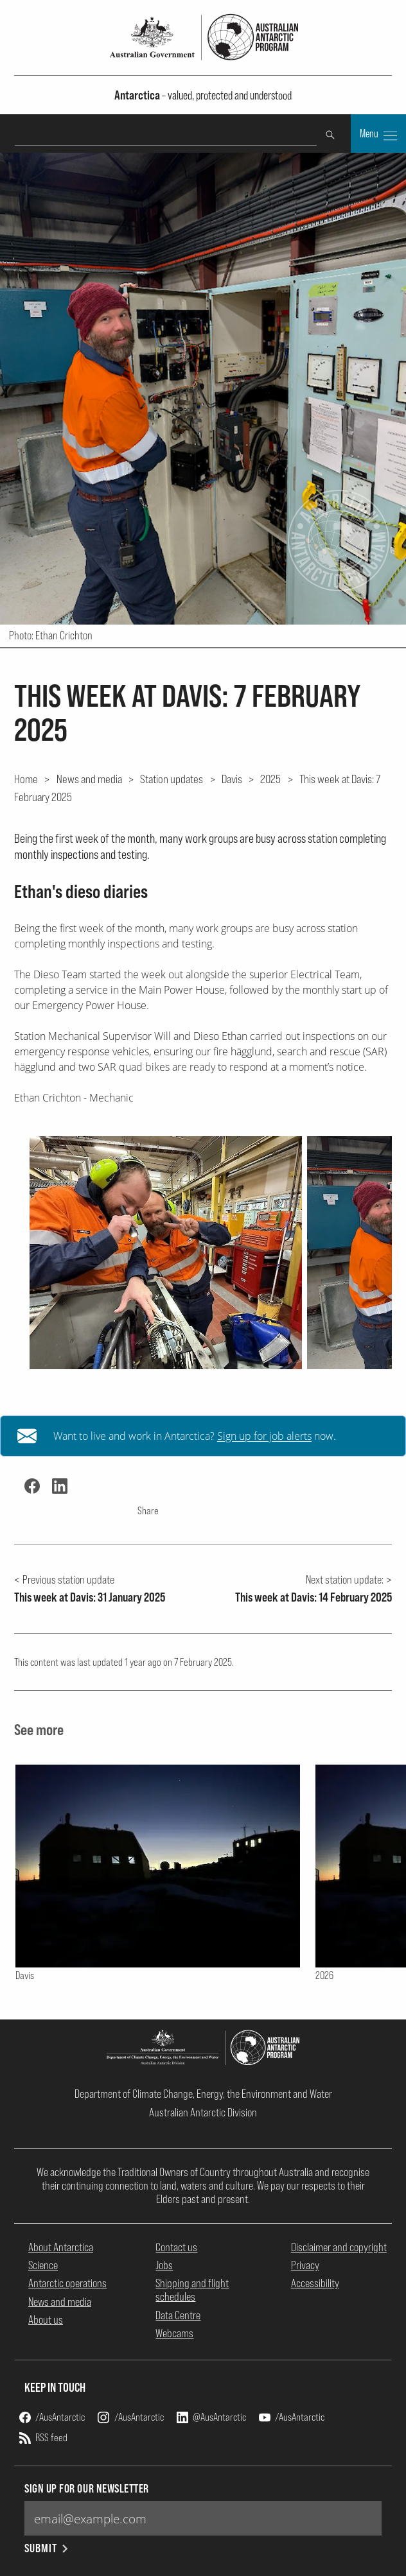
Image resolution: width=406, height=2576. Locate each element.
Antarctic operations (67, 2283)
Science (43, 2265)
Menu (378, 135)
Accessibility (315, 2283)
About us (45, 2319)
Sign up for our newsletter (86, 2488)
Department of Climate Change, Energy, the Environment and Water (203, 2093)
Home (26, 779)
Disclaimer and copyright (339, 2247)
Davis (232, 779)
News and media (89, 779)
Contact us (176, 2247)
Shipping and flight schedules (192, 2289)
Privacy (305, 2265)
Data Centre (177, 2315)
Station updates (171, 779)
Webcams (174, 2333)
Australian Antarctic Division (203, 2112)
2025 (270, 779)
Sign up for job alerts (264, 1436)
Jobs (164, 2265)
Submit (47, 2548)
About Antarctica (60, 2247)
